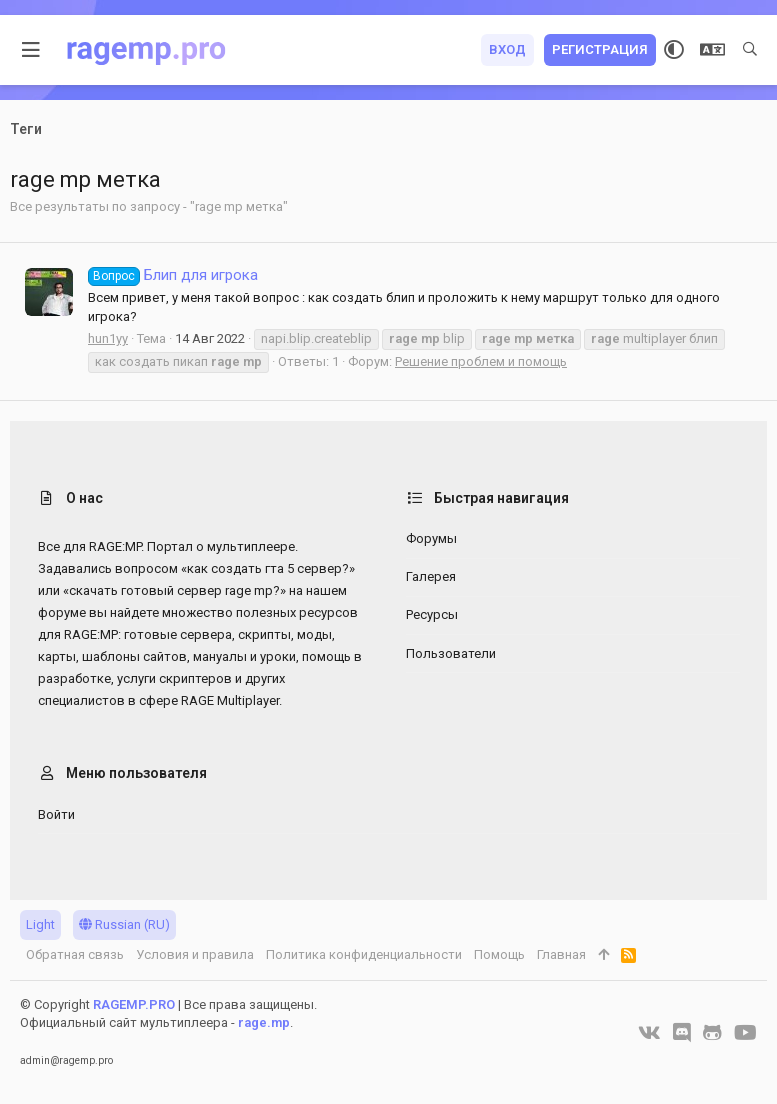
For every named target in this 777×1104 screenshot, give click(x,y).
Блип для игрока (173, 275)
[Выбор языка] (712, 50)
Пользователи (451, 653)
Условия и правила (195, 954)
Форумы (431, 538)
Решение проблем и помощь (481, 361)
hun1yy (108, 338)
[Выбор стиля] (674, 50)
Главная (561, 954)
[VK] (649, 1033)
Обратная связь (75, 954)
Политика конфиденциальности (364, 954)
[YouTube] (745, 1033)
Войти (56, 814)
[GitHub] (712, 1033)
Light (40, 924)
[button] (31, 50)
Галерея (431, 576)
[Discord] (682, 1033)
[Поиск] (750, 50)
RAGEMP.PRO (134, 1004)
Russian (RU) (124, 924)
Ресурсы (432, 614)
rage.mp (264, 1022)
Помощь (499, 954)
